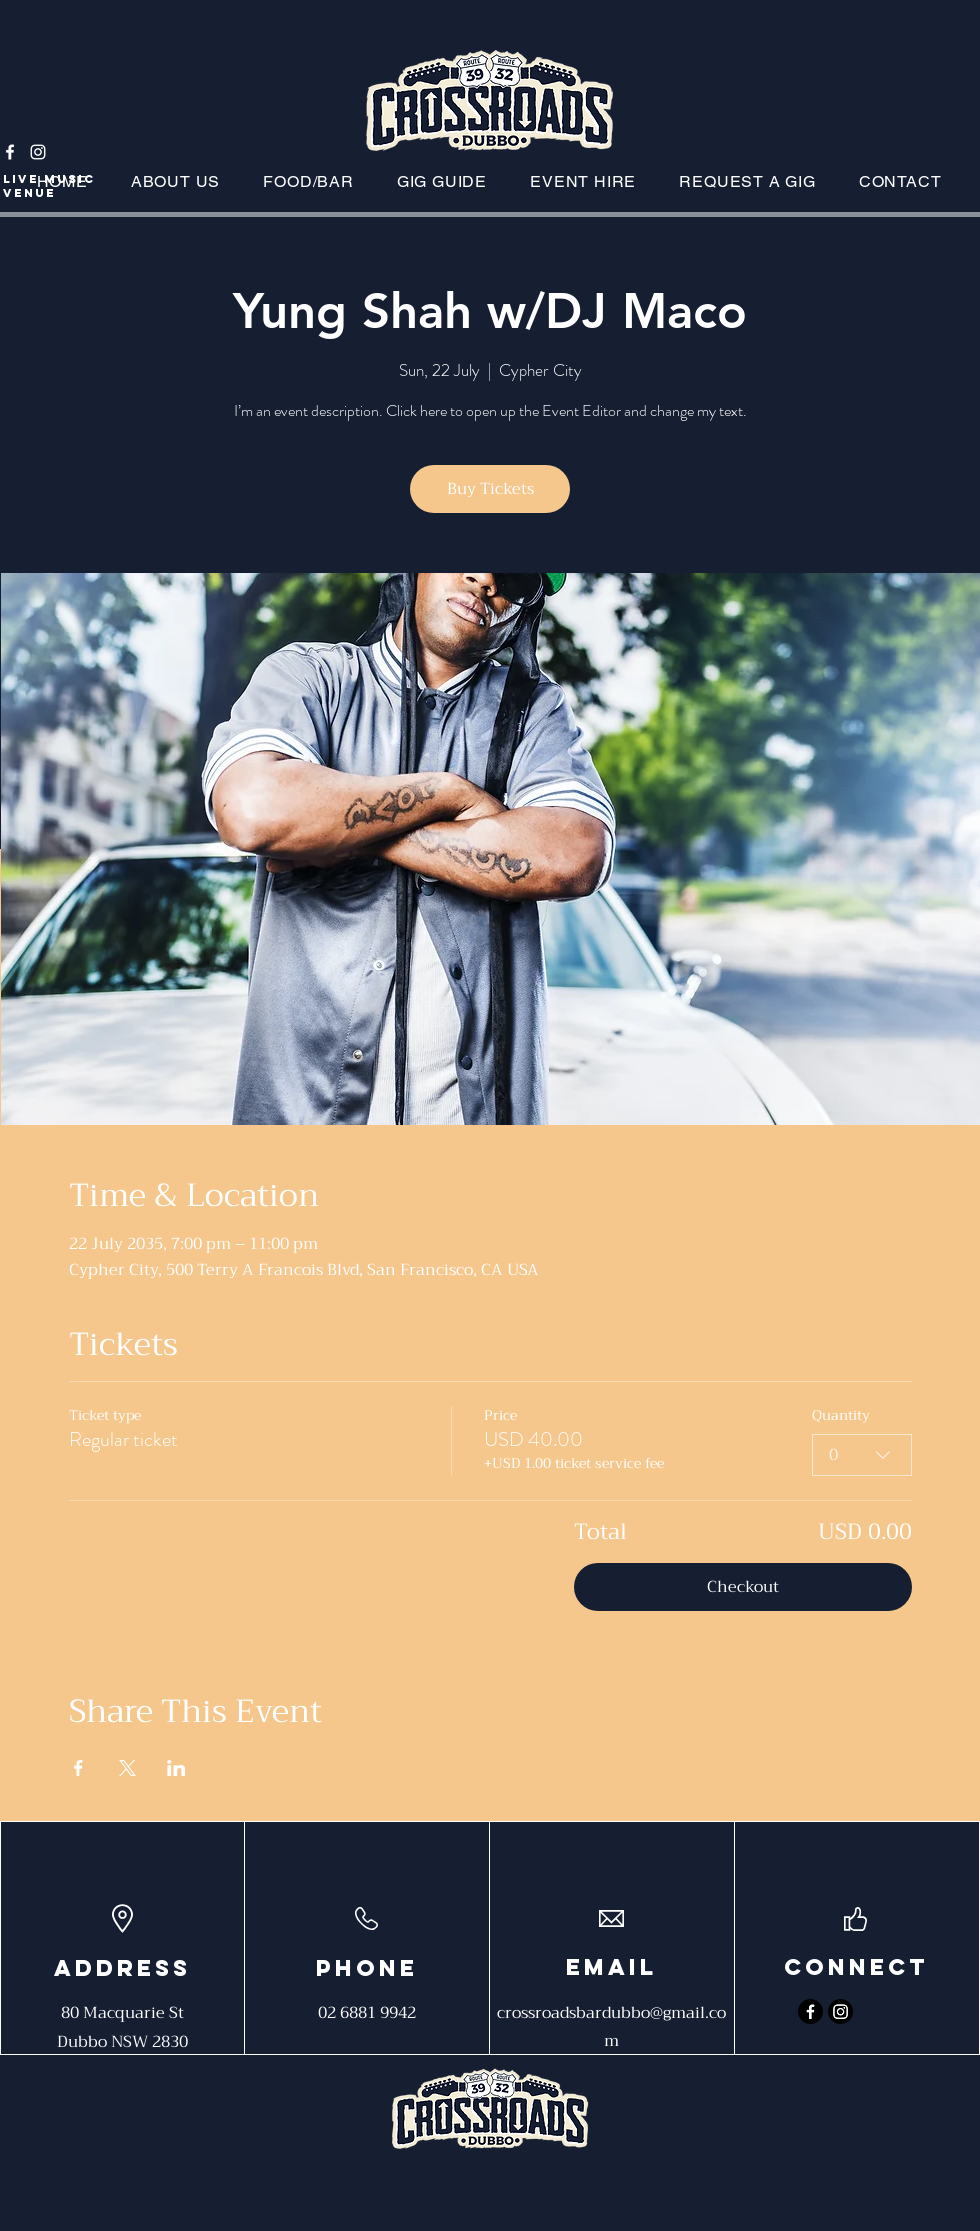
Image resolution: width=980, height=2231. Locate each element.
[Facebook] (10, 152)
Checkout (743, 1587)
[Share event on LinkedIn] (176, 1768)
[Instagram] (38, 152)
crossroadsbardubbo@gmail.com (611, 2027)
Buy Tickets (490, 489)
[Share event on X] (127, 1768)
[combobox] (862, 1455)
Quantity (841, 1416)
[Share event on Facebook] (78, 1768)
